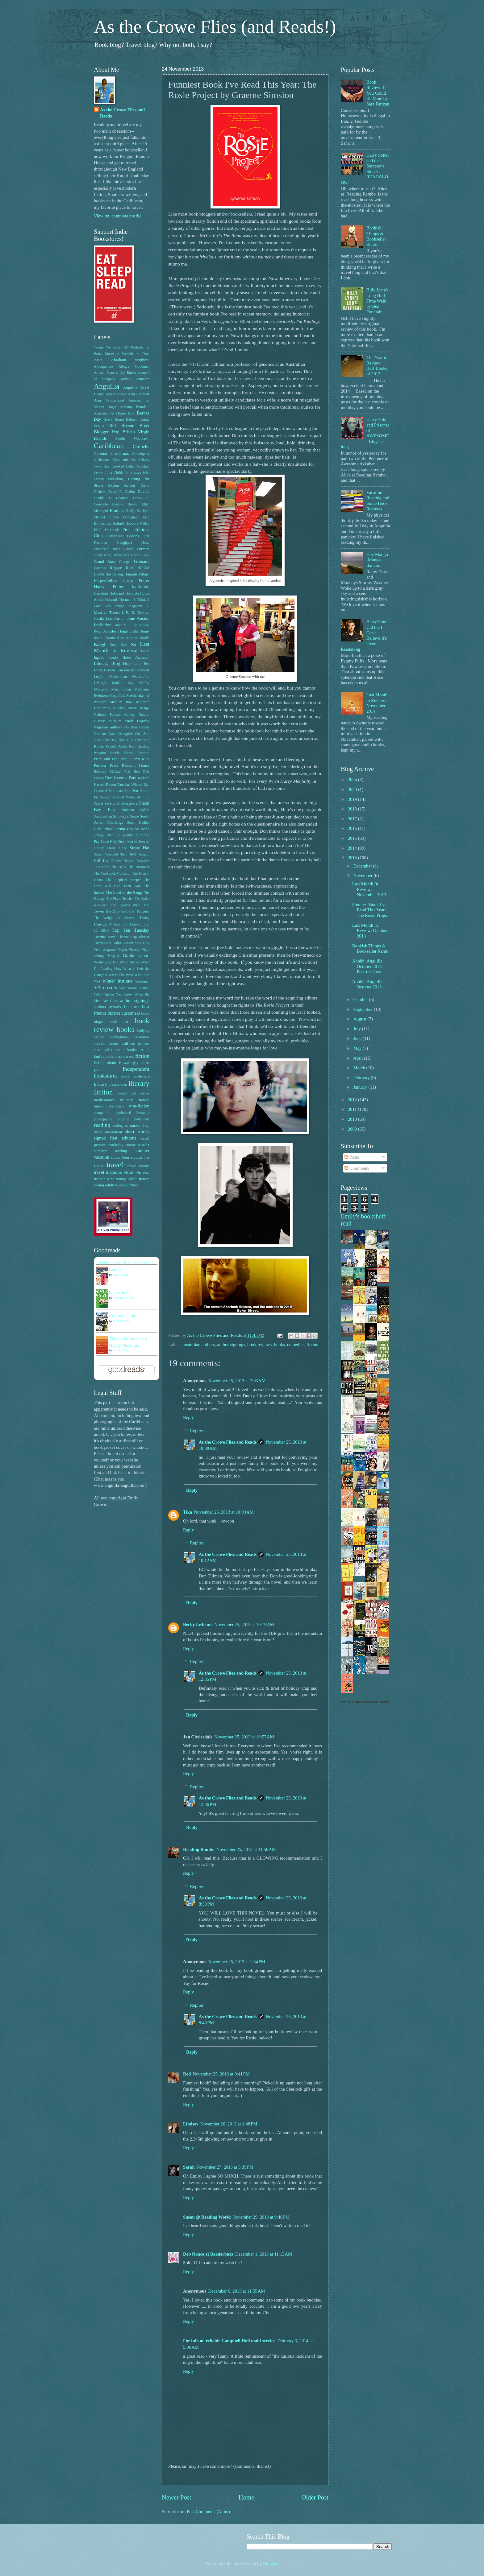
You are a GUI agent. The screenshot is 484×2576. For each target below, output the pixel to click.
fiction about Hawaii (112, 1062)
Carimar (100, 453)
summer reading (110, 1150)
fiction (312, 1344)
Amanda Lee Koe (124, 1298)
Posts (351, 1157)
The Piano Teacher (120, 899)
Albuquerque (103, 367)
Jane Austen (115, 618)
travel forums (138, 1166)
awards (115, 1006)
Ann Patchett (138, 394)
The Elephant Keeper (123, 880)
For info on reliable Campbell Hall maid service (229, 2340)
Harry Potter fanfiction (121, 586)
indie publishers (135, 1076)
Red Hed (132, 772)
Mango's (101, 689)
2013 (353, 857)
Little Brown (104, 670)
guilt (97, 1070)
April (358, 1058)
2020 (353, 789)
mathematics (104, 1100)
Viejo (145, 950)
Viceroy (134, 950)
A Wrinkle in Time (133, 354)
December (363, 865)
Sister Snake (120, 1292)
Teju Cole (101, 867)
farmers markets (122, 1057)
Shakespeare (127, 803)
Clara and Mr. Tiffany (130, 460)
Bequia (99, 426)
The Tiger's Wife (125, 905)
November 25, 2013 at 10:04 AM (224, 1512)
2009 (353, 1129)
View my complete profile (117, 215)
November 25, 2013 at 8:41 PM (221, 2073)
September (363, 1009)
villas (129, 1172)
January (360, 1087)
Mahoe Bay (122, 683)
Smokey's (121, 816)
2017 (353, 818)
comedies (295, 1344)
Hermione (101, 593)
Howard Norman (118, 600)
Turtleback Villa (107, 943)
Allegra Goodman (134, 367)
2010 (353, 1119)
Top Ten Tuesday (130, 930)
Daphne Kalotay (122, 486)
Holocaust (117, 593)
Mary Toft (117, 696)
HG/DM (143, 568)
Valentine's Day (136, 943)
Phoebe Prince (121, 753)
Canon (115, 1269)
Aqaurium (101, 413)
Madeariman (118, 677)
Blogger (270, 2563)
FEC (97, 529)
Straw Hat (139, 847)
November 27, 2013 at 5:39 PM (225, 2167)
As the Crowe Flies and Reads (228, 1442)
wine (110, 1179)
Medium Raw (121, 702)
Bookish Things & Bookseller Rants (376, 236)
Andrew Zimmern (134, 379)
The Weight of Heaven (115, 918)
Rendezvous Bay (120, 777)
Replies (197, 1430)
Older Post (314, 2497)
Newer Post (176, 2497)
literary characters (110, 1084)
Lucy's (98, 677)
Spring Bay (123, 828)
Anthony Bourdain (134, 407)
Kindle (144, 638)
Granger (125, 562)
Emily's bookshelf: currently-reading (126, 1262)
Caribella (141, 446)
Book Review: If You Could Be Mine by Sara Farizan (377, 93)
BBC (131, 413)
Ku (133, 644)
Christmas (120, 453)
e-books (129, 1049)
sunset (115, 1158)
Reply (188, 1417)
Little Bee (141, 664)
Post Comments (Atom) (208, 2511)
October (361, 999)
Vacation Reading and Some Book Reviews (377, 500)
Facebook (112, 530)
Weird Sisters (129, 962)
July (357, 1028)
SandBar (131, 790)
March (359, 1067)
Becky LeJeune (197, 1624)
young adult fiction (132, 1179)
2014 (353, 848)
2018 (353, 808)
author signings (231, 1344)
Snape (134, 816)
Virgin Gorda (120, 955)
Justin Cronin (104, 638)
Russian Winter (130, 784)
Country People (123, 1315)
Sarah (189, 2167)
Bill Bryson (122, 425)
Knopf (100, 644)
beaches (131, 1006)
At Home (118, 413)
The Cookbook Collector (112, 874)
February (362, 1077)
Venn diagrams (105, 950)
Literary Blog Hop (112, 663)
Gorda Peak (140, 555)
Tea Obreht (112, 860)
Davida (143, 491)
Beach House (113, 420)
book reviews (259, 1344)
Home (246, 2497)
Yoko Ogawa (104, 994)
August (360, 1018)
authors (100, 1006)
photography (103, 1119)
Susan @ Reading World (207, 2217)
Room (111, 784)
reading (102, 1125)
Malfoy (144, 683)
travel (114, 1165)
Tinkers (114, 924)
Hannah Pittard (136, 574)
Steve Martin (127, 842)
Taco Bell (128, 854)
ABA (98, 359)
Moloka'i (118, 708)
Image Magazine (129, 606)
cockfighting (119, 1037)
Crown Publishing (108, 479)
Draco (137, 498)
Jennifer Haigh (115, 631)
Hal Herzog (114, 574)
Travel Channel (118, 937)
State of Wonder (120, 835)
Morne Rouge (138, 708)
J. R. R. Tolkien (135, 612)
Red (187, 2073)
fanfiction (102, 1056)
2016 (353, 828)
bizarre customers (124, 1013)
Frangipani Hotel (132, 543)
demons (143, 1044)
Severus (110, 804)
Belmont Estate (137, 420)
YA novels (105, 987)
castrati (99, 1037)
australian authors (199, 1344)
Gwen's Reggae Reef (113, 567)
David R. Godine (122, 492)
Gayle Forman (136, 548)
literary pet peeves (133, 1093)
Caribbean (109, 446)
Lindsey (190, 2123)
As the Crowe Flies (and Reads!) (215, 26)
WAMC (143, 956)
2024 (353, 779)
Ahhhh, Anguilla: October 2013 (368, 984)
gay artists (141, 1063)
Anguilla (106, 386)
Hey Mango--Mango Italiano (378, 560)
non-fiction (139, 1105)
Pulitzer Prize (106, 765)
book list (119, 1022)
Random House (135, 765)
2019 (353, 799)
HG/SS (99, 574)
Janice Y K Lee (125, 625)
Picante (143, 752)
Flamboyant (114, 536)
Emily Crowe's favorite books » (365, 1705)
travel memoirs (108, 1172)
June (358, 1038)
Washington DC (106, 962)
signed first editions (115, 1138)
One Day (109, 740)
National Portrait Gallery (114, 715)
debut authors (121, 1043)
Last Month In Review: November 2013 (369, 889)
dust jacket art (107, 1050)
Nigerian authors (108, 727)
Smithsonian (103, 816)
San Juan (116, 791)
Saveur (105, 797)
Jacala (99, 618)
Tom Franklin (132, 924)
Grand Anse (104, 561)
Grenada (141, 561)
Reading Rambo (199, 1849)
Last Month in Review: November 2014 (376, 703)
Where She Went (120, 975)
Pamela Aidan (116, 746)
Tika (187, 1512)
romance (132, 1125)
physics (123, 1119)
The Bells (118, 867)
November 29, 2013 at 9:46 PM (261, 2217)
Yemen (144, 988)
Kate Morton (127, 638)
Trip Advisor (140, 937)
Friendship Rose (107, 549)
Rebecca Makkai (107, 772)
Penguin (100, 753)
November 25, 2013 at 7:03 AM (236, 1380)
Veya (122, 949)
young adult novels (109, 1185)
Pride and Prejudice (110, 758)
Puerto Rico (139, 758)
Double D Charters (111, 498)
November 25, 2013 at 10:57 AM (244, 1736)
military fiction (134, 1100)
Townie (100, 936)
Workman (142, 981)
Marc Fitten (121, 689)
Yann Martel (128, 988)
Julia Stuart (139, 631)
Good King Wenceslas (111, 555)
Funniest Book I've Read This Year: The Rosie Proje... (371, 910)
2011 (353, 1109)
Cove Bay (102, 466)
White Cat (141, 975)
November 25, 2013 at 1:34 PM (236, 1961)
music (99, 1106)
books (279, 1344)
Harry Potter (136, 580)
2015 (353, 838)
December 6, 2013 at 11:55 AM (236, 2291)
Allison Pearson (106, 373)
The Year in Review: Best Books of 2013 (376, 365)
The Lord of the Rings (124, 892)
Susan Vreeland (106, 854)
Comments (356, 1168)
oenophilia (101, 1113)
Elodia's (117, 510)
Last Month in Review (121, 647)
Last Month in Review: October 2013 (370, 930)
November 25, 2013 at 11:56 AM (246, 1849)
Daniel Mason (121, 1321)
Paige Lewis (120, 1274)
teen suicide (132, 1157)
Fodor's (133, 536)
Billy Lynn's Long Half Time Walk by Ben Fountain (377, 300)
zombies (132, 1185)
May (358, 1048)
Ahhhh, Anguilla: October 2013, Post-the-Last (368, 966)
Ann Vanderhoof (109, 400)
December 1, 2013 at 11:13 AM (263, 2254)
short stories (137, 1131)
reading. (117, 1126)
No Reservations (136, 727)
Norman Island (105, 734)
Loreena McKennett (132, 670)
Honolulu (132, 593)
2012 (353, 1099)
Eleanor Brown (124, 504)
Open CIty (125, 740)
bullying (143, 1031)
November (363, 875)
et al (144, 1050)
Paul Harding (139, 746)
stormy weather (137, 1145)
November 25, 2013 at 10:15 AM (244, 1624)
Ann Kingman (116, 394)
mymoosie (116, 1106)
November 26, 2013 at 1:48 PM (228, 2123)
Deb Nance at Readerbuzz (208, 2254)
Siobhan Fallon (135, 810)
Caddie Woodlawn (132, 439)
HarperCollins (105, 580)
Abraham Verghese (130, 359)
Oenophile (125, 734)
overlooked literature (132, 1113)
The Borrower (138, 867)
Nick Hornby (137, 721)
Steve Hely (109, 842)
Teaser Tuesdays (136, 861)
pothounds (141, 1119)
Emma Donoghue (123, 517)
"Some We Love (107, 347)
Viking (99, 956)
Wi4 (97, 981)
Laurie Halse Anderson (128, 658)
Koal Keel (118, 645)
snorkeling (115, 1145)
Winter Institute (117, 981)
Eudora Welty (138, 523)
